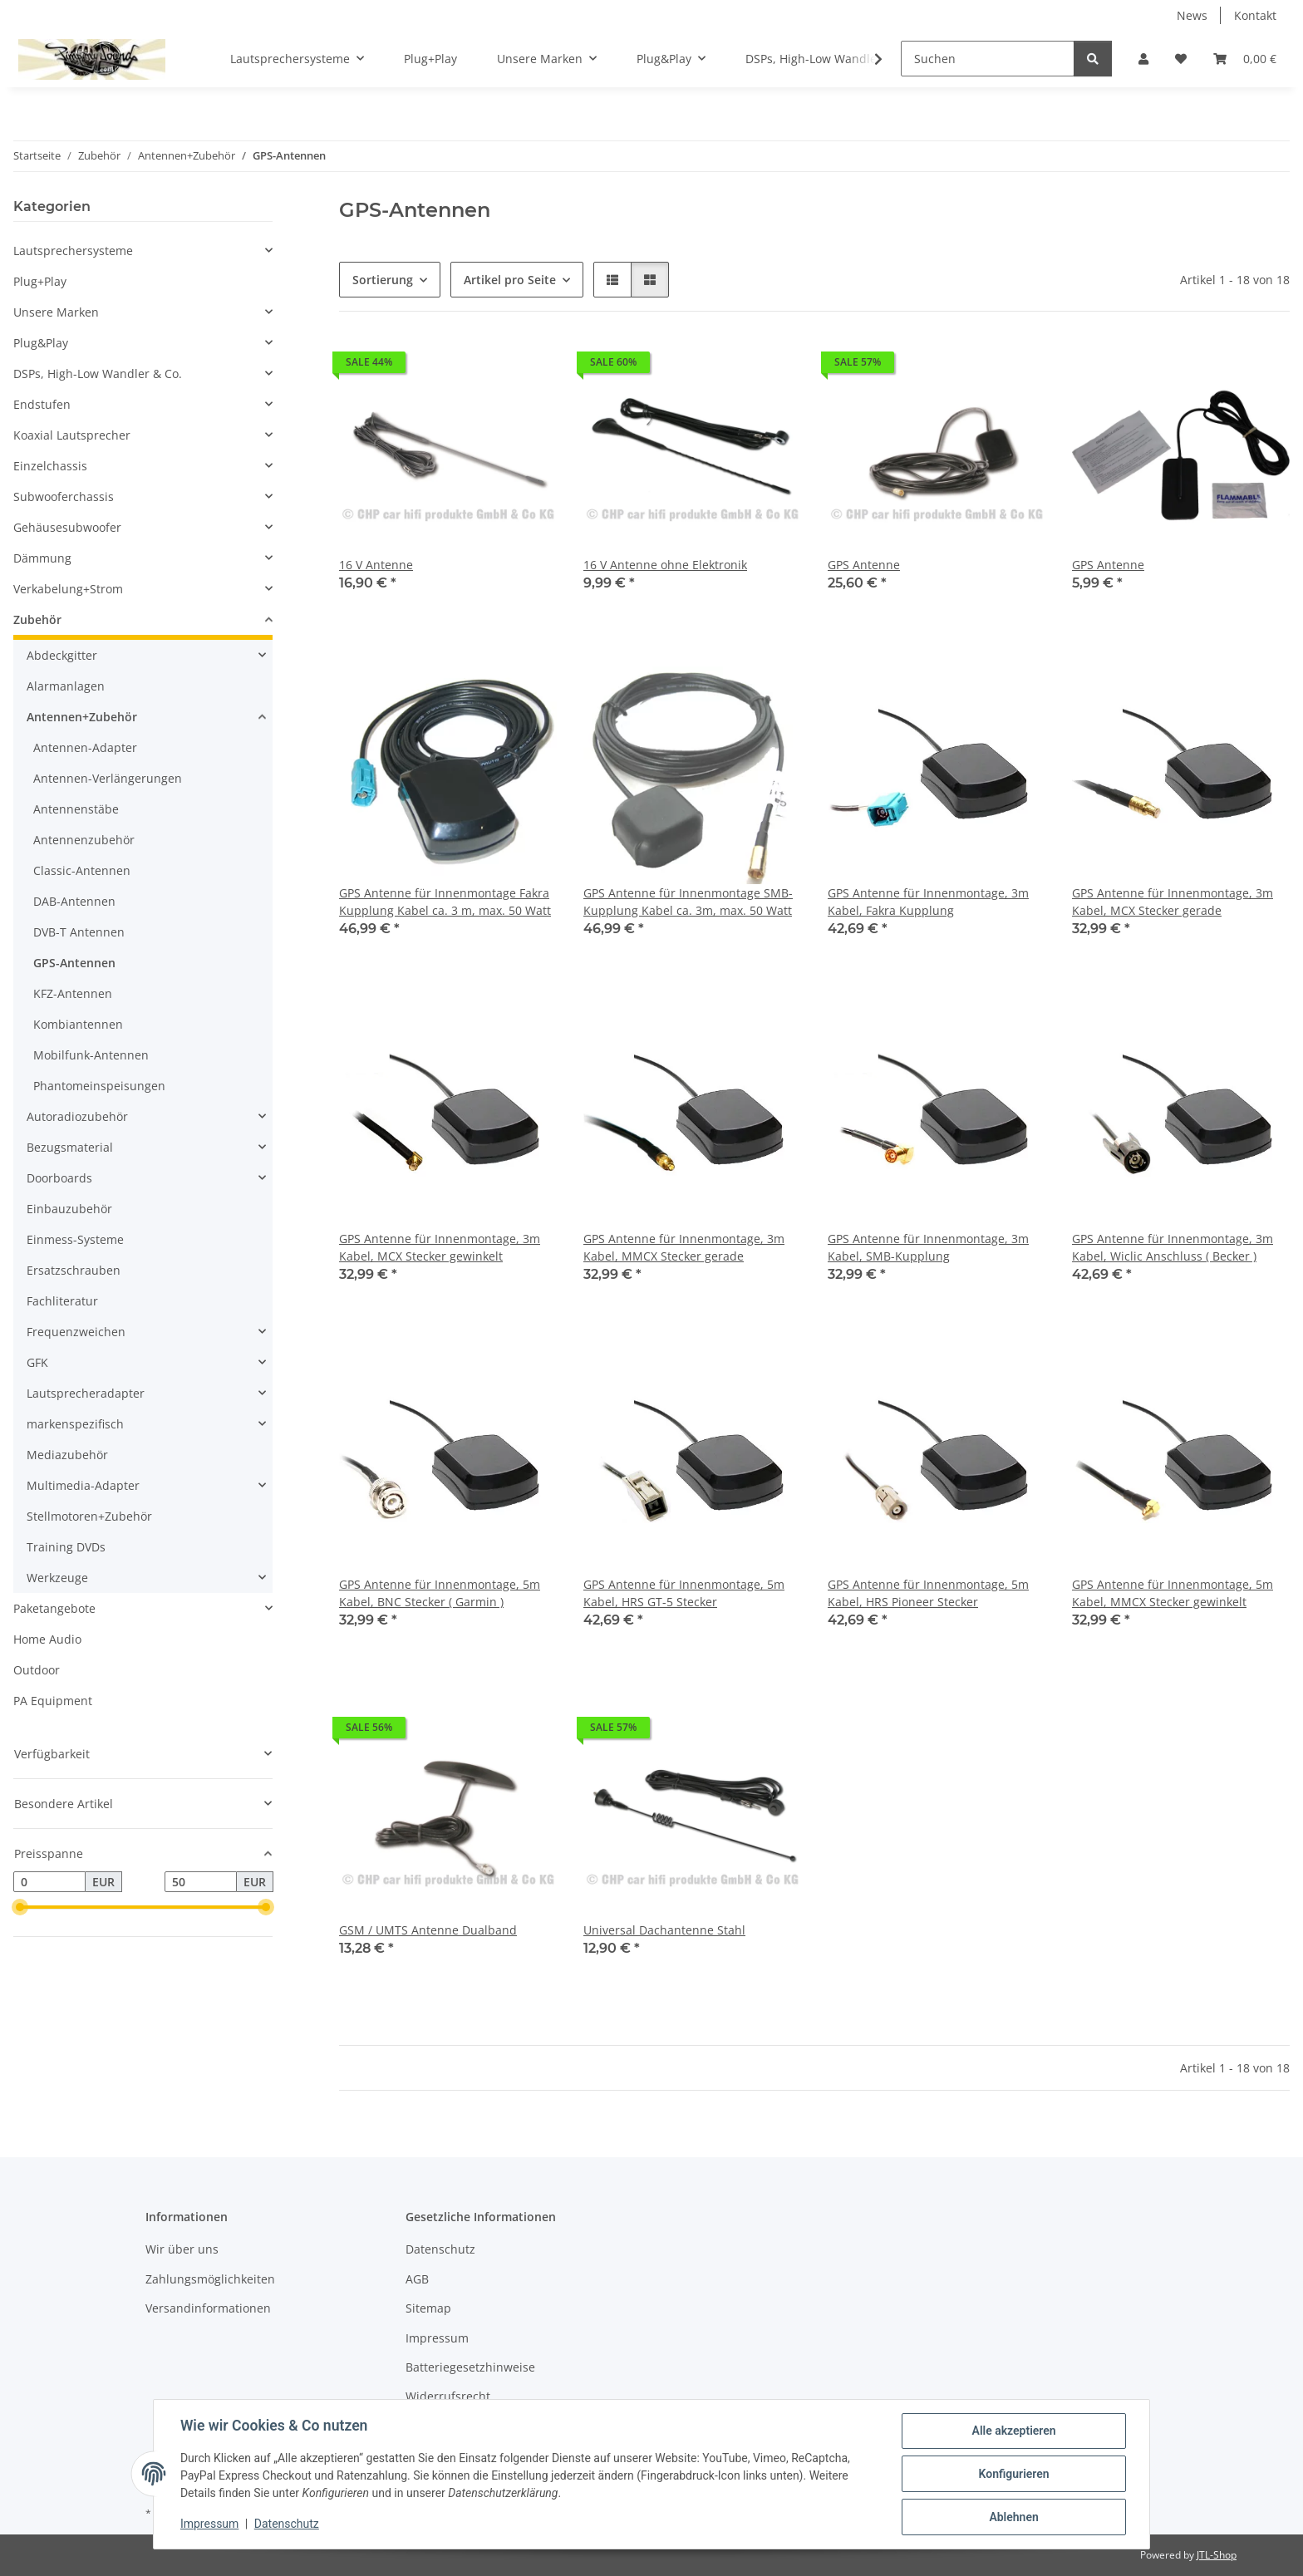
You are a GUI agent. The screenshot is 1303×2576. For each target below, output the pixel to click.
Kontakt (1255, 15)
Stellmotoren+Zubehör (89, 1516)
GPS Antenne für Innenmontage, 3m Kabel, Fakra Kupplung (928, 901)
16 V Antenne (376, 565)
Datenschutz (286, 2524)
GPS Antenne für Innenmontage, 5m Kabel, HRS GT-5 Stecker (683, 1593)
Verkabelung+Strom (68, 589)
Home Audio (47, 1639)
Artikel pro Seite (510, 280)
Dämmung (42, 558)
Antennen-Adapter (85, 747)
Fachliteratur (62, 1301)
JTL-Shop (1217, 2555)
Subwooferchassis (63, 496)
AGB (417, 2279)
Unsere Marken (56, 312)
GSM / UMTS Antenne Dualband (428, 1930)
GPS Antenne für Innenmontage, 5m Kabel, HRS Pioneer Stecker (928, 1593)
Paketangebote (54, 1608)
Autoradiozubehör (77, 1116)
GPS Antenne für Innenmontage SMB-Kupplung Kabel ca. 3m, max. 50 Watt (688, 901)
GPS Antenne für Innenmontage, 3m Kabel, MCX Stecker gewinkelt (439, 1247)
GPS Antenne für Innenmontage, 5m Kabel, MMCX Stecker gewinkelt (1172, 1593)
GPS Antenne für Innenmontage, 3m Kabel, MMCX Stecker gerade (683, 1247)
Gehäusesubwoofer (67, 527)
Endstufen (42, 404)
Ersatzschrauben (73, 1270)
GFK (37, 1362)
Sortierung (382, 280)
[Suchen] (987, 58)
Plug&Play (40, 343)
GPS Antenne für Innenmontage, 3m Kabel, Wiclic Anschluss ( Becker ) (1172, 1247)
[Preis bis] (201, 1882)
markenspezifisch (75, 1424)
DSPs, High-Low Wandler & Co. (97, 373)
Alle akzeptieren (1013, 2430)
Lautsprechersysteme (73, 250)
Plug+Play (39, 281)
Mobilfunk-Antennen (91, 1055)
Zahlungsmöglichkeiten (210, 2279)
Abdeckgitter (62, 655)
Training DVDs (66, 1547)
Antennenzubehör (84, 840)
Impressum (209, 2524)
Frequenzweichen (76, 1332)
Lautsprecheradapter (86, 1393)
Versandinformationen (208, 2308)
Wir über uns (182, 2249)
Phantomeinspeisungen (99, 1086)
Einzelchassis (50, 466)
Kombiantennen (78, 1024)
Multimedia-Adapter (83, 1485)
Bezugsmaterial (70, 1147)
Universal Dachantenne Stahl (664, 1930)
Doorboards (59, 1178)
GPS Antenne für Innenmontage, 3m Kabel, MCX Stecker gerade (1172, 901)
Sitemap (428, 2308)
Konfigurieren (1013, 2473)
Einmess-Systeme (75, 1239)
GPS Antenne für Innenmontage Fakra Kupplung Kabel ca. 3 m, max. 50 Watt (445, 901)
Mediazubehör (67, 1455)
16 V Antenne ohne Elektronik (665, 565)
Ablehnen (1013, 2517)
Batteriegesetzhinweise (470, 2367)
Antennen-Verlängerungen (107, 778)
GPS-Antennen (74, 963)
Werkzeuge (57, 1577)
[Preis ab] (49, 1882)
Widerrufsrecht (448, 2396)
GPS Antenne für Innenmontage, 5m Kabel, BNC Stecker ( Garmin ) (439, 1593)
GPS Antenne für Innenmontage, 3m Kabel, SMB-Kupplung (928, 1247)
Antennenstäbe (76, 809)
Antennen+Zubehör (82, 717)
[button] (1143, 58)
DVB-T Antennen (79, 932)
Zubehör (37, 619)
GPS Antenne (864, 565)
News (1192, 15)
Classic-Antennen (81, 870)
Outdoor (36, 1670)
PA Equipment (52, 1700)
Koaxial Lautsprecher (71, 435)
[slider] (20, 1908)
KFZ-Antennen (72, 993)
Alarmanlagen (66, 686)
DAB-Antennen (74, 901)
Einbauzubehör (69, 1209)
